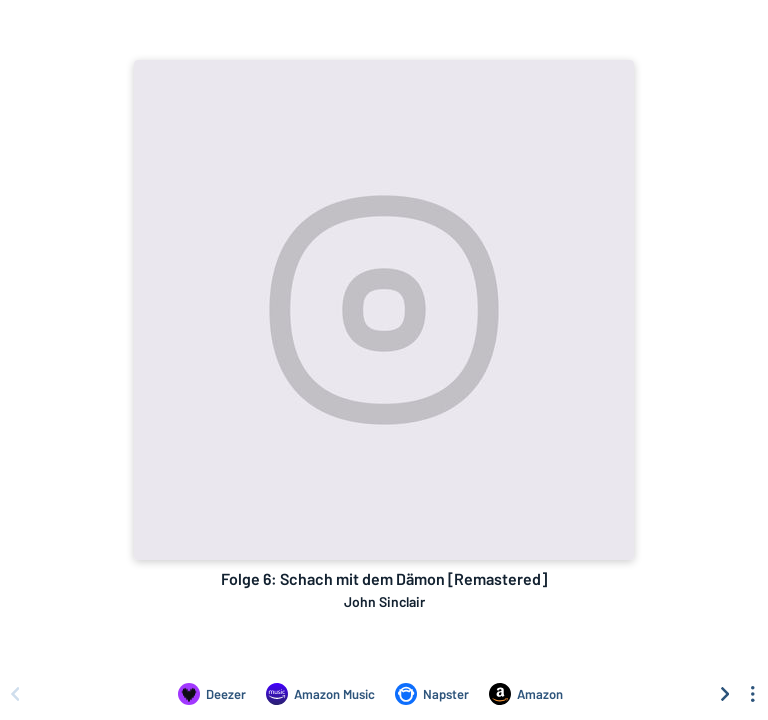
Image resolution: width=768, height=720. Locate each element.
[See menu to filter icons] (753, 694)
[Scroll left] (15, 694)
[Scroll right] (725, 694)
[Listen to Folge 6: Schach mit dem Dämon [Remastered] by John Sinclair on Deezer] (212, 694)
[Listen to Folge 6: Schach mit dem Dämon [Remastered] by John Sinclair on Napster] (432, 694)
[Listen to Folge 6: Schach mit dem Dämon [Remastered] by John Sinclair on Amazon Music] (320, 694)
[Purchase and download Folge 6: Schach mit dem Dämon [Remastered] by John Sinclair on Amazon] (526, 694)
